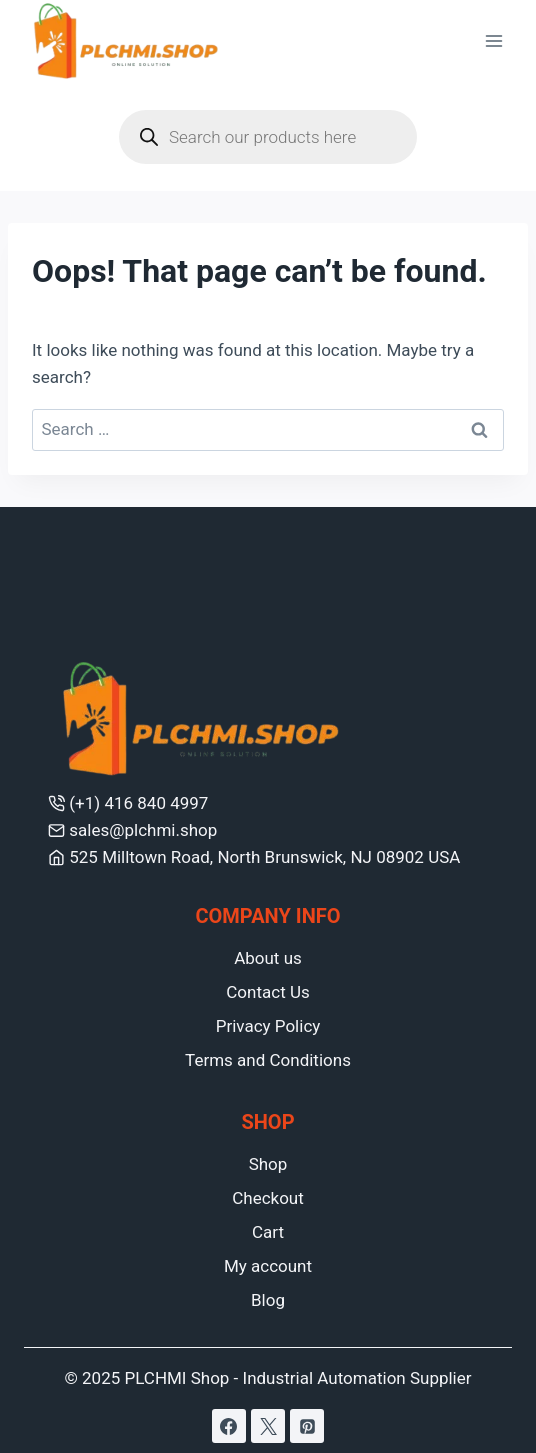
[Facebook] (229, 1426)
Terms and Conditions (268, 1060)
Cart (268, 1232)
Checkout (268, 1198)
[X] (268, 1426)
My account (268, 1266)
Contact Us (267, 992)
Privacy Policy (268, 1026)
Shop (268, 1164)
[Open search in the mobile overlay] (268, 137)
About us (268, 958)
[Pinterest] (307, 1426)
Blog (268, 1300)
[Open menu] (493, 41)
